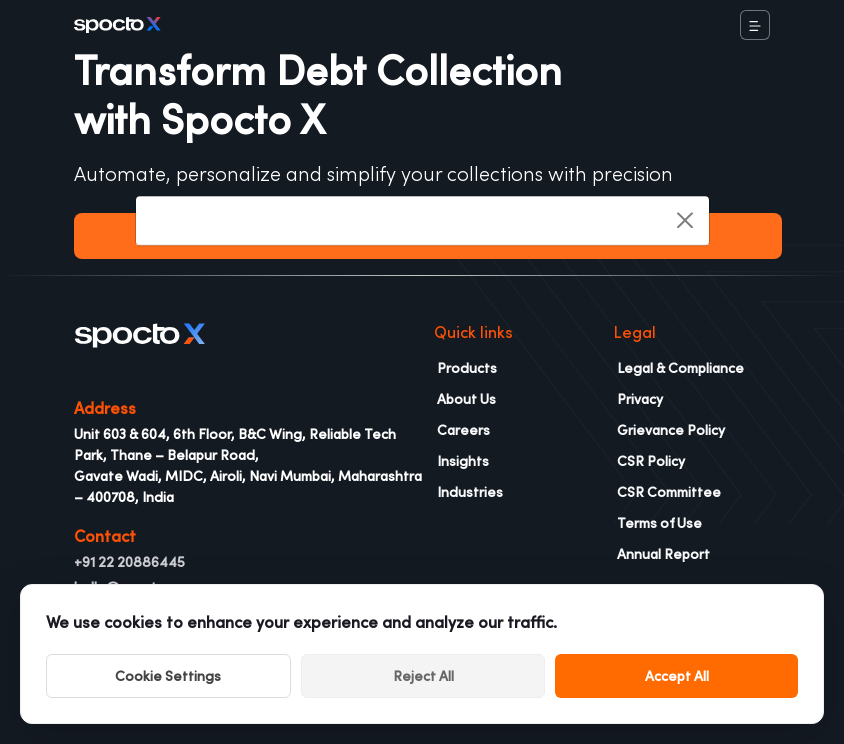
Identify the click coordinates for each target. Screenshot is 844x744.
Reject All (423, 676)
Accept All (677, 676)
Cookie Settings (168, 676)
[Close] (685, 220)
